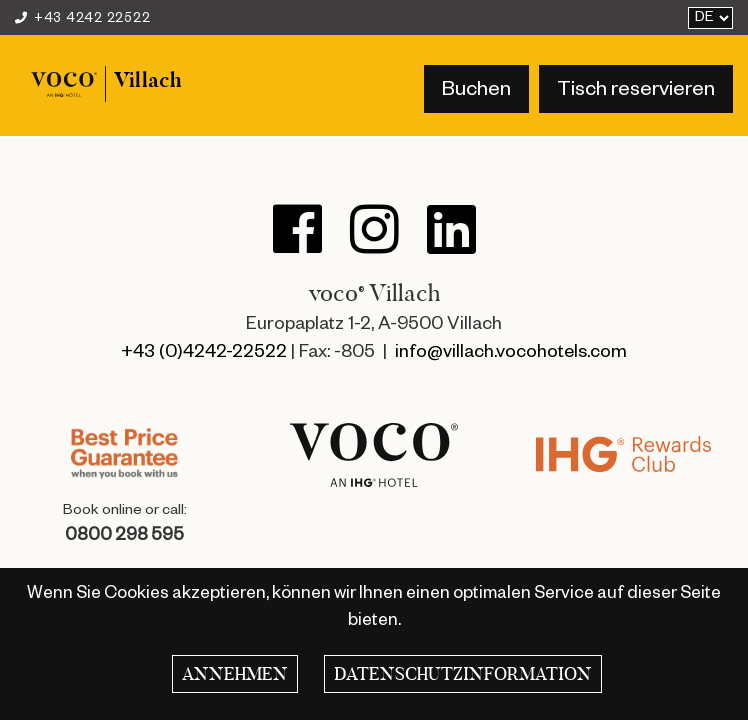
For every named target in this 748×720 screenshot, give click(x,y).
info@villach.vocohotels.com (511, 354)
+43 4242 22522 (82, 19)
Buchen (476, 92)
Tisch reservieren (636, 92)
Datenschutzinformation (463, 674)
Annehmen (235, 674)
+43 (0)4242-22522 (204, 354)
